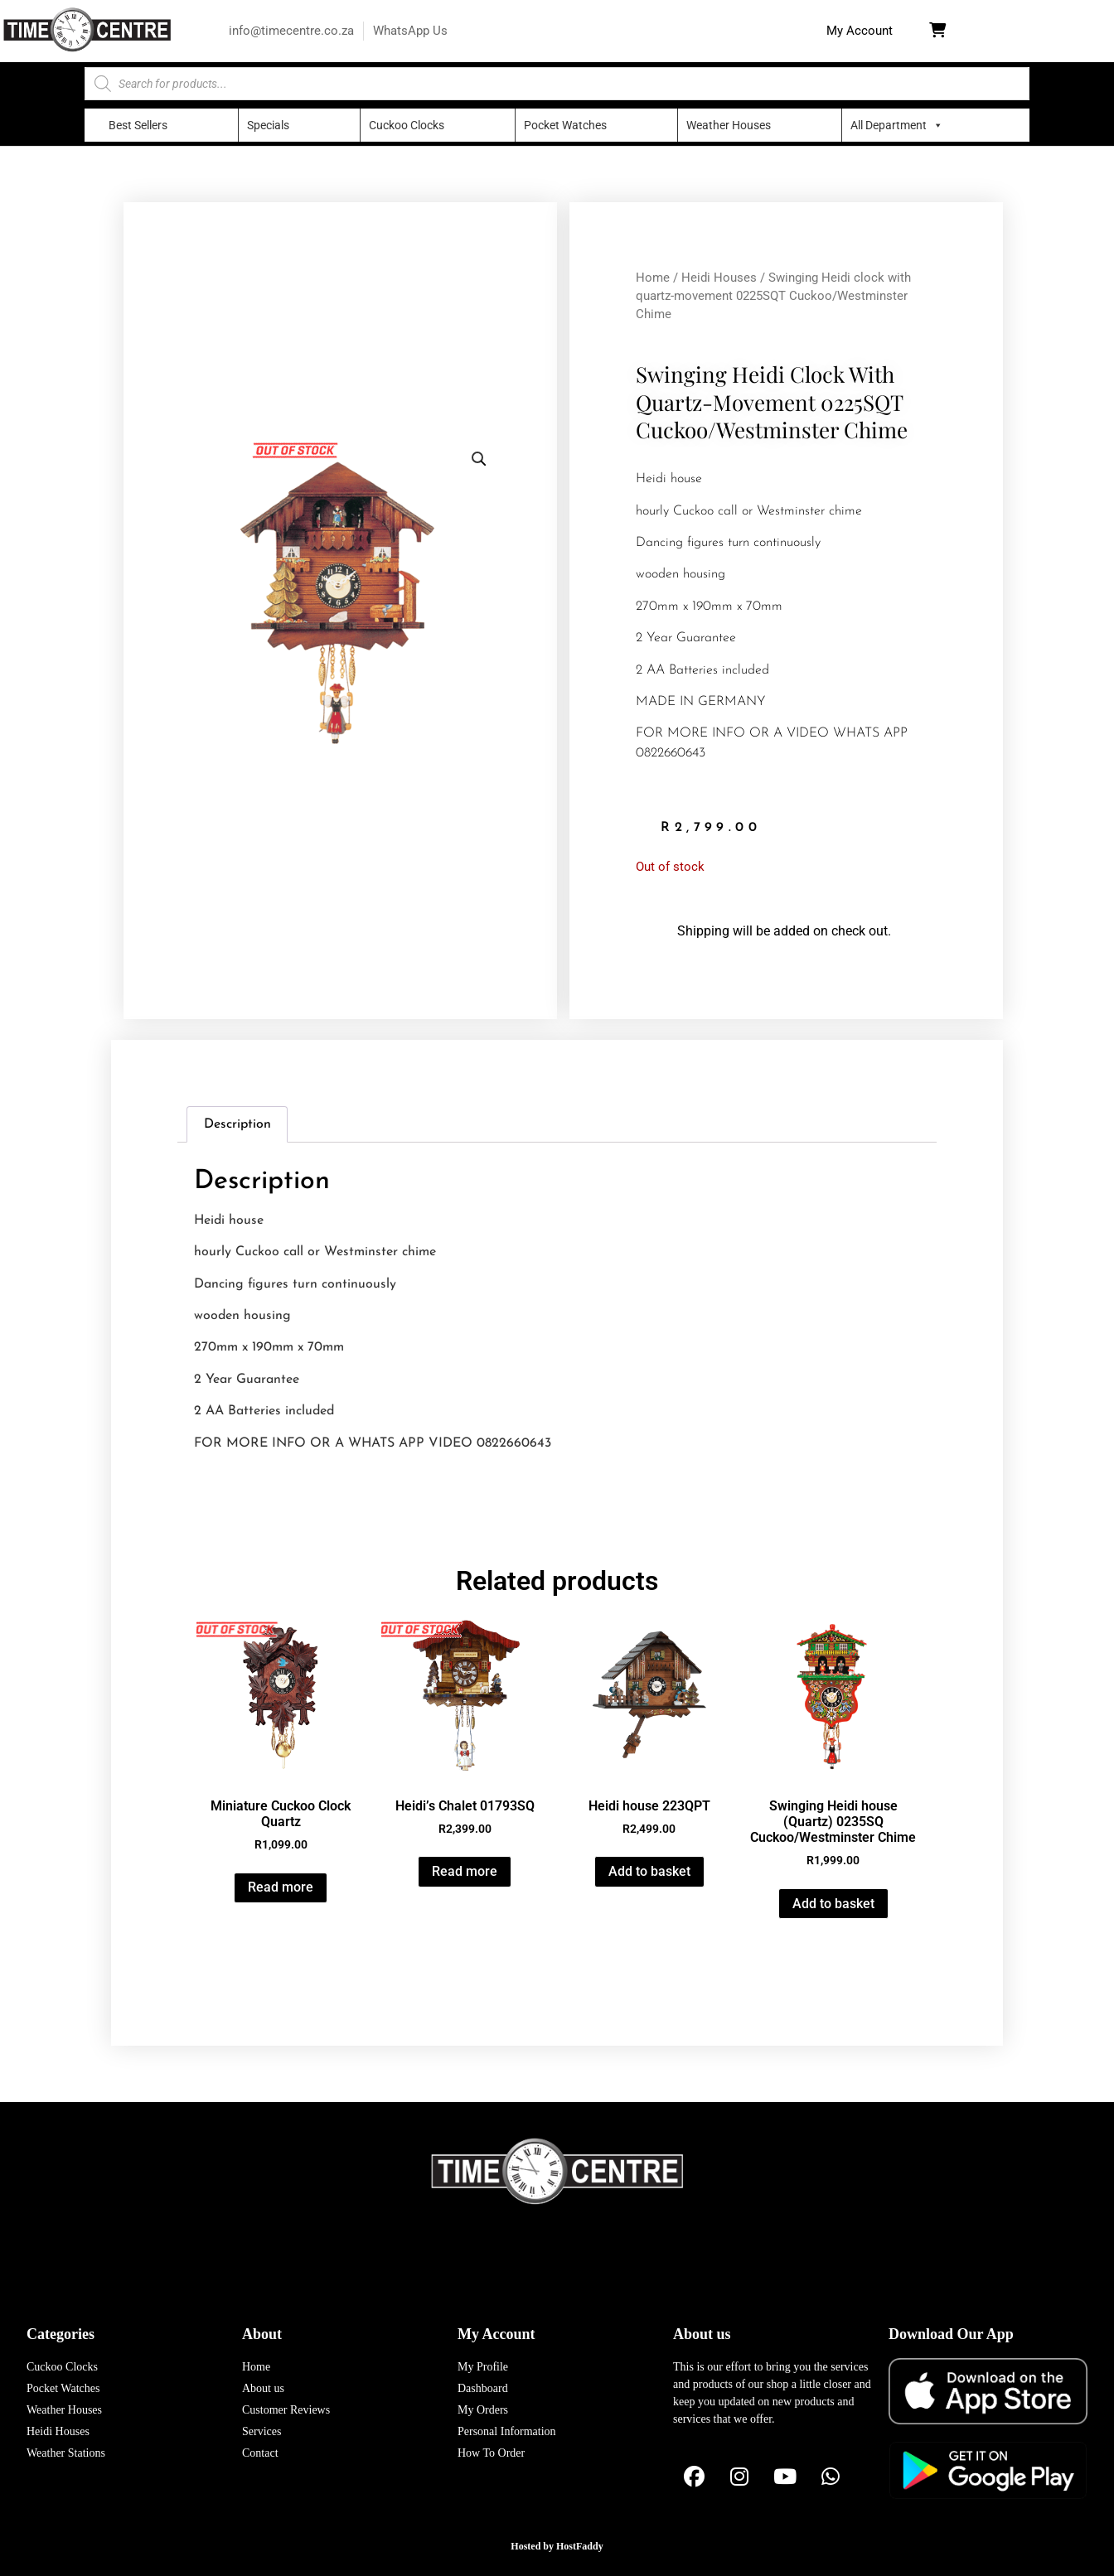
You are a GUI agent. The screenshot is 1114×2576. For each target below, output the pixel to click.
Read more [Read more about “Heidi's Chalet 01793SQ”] (464, 1871)
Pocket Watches (565, 125)
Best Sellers (138, 125)
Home (653, 277)
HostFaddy (579, 2546)
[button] (859, 31)
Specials (268, 125)
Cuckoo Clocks (406, 125)
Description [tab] (237, 1124)
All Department (888, 125)
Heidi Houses (719, 277)
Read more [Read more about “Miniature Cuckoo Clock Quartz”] (280, 1887)
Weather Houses (728, 125)
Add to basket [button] (649, 1871)
